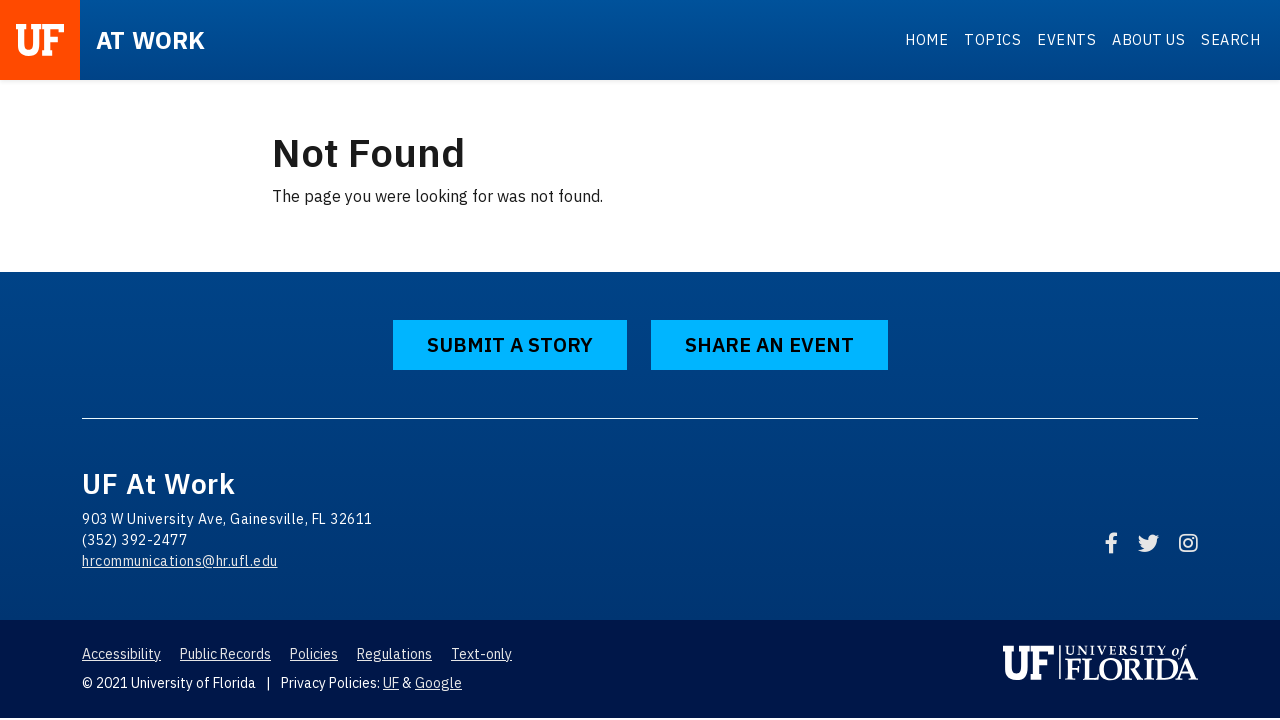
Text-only (481, 654)
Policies (314, 654)
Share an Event (769, 344)
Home (926, 39)
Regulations (394, 654)
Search (1230, 39)
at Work (151, 40)
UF (391, 683)
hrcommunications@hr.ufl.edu (180, 561)
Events (1066, 39)
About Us (1148, 39)
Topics (992, 39)
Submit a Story (510, 344)
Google (438, 683)
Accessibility (121, 654)
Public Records (225, 654)
